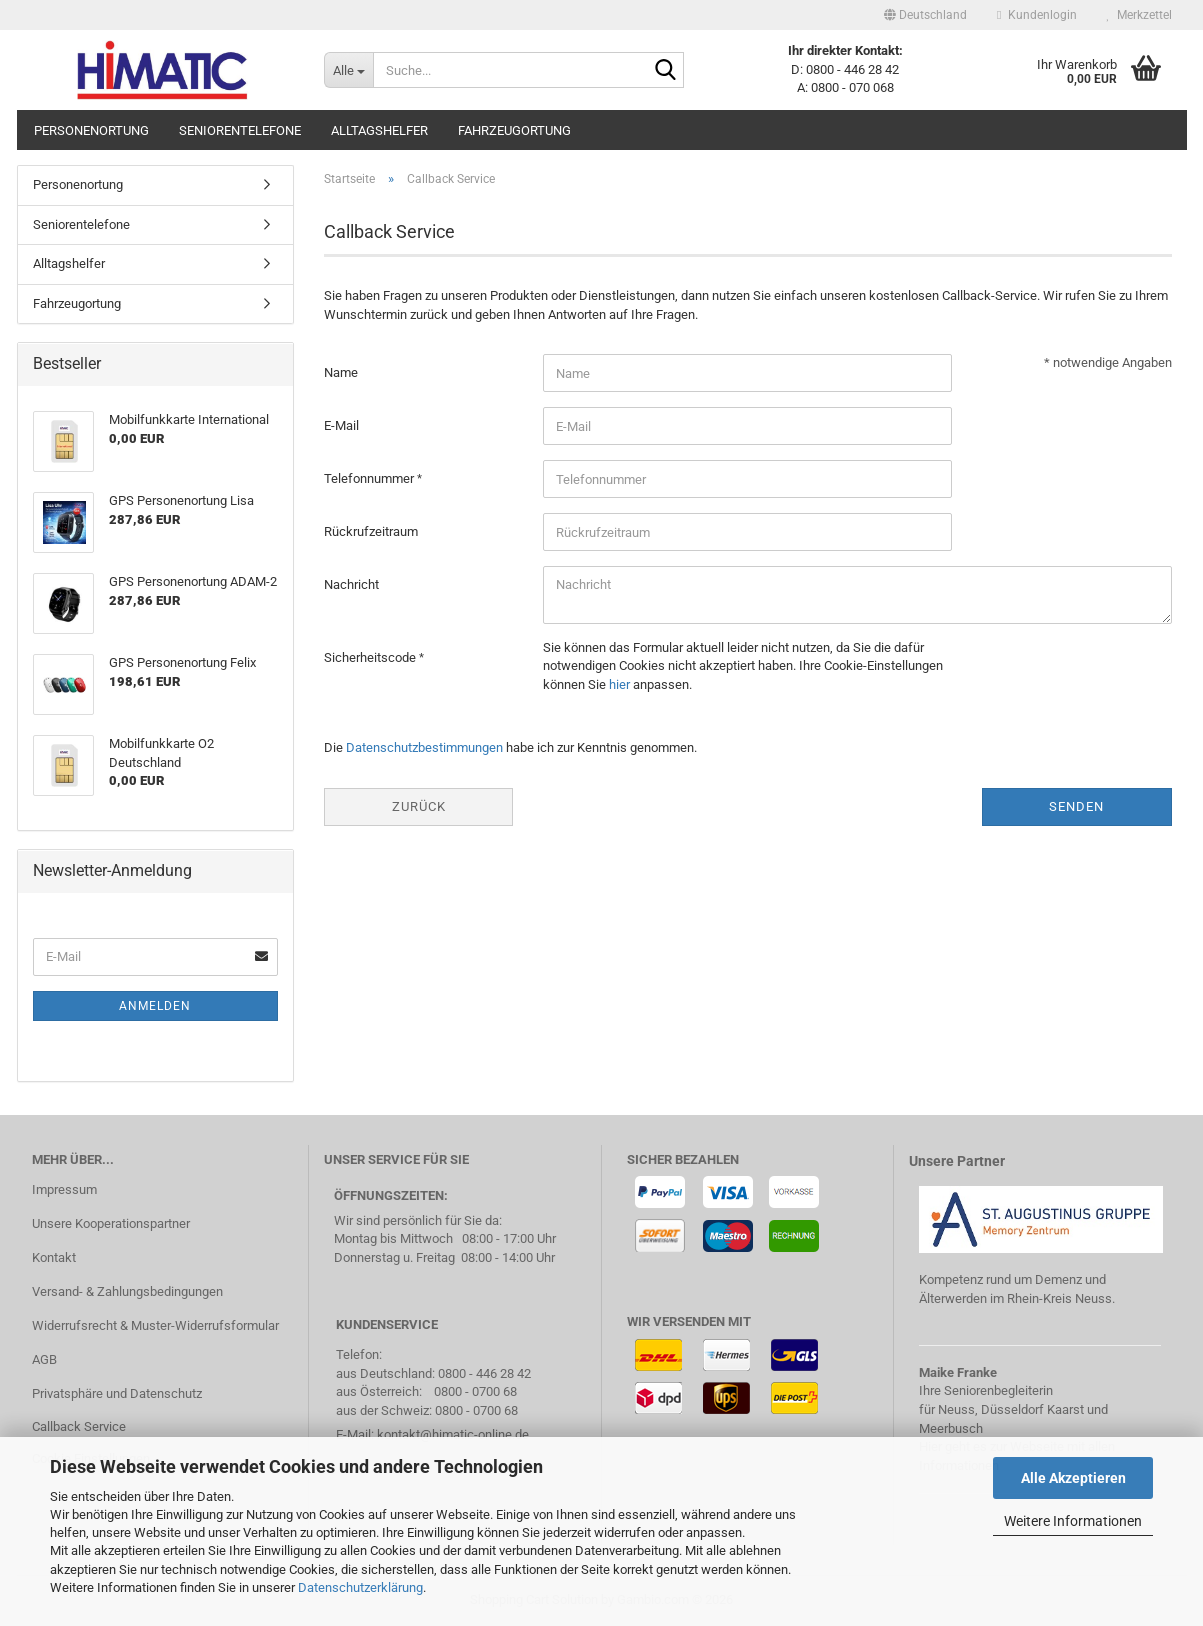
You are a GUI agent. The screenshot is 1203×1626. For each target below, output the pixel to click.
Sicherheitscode (371, 657)
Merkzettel (1139, 15)
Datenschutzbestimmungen (424, 747)
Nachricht (351, 584)
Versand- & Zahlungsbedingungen (127, 1291)
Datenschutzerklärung (360, 1587)
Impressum (64, 1189)
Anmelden (155, 1006)
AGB (44, 1359)
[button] (925, 15)
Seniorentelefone (240, 130)
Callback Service (79, 1426)
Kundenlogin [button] (1036, 15)
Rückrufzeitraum (371, 531)
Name (341, 372)
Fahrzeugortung (514, 130)
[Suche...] (348, 70)
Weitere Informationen (1073, 1521)
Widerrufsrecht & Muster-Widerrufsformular (155, 1325)
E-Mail (341, 425)
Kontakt (54, 1257)
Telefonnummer (370, 478)
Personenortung (91, 130)
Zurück (419, 806)
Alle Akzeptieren (1073, 1478)
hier (619, 684)
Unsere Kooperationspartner (111, 1223)
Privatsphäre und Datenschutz (117, 1393)
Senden (1076, 806)
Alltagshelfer (379, 130)
